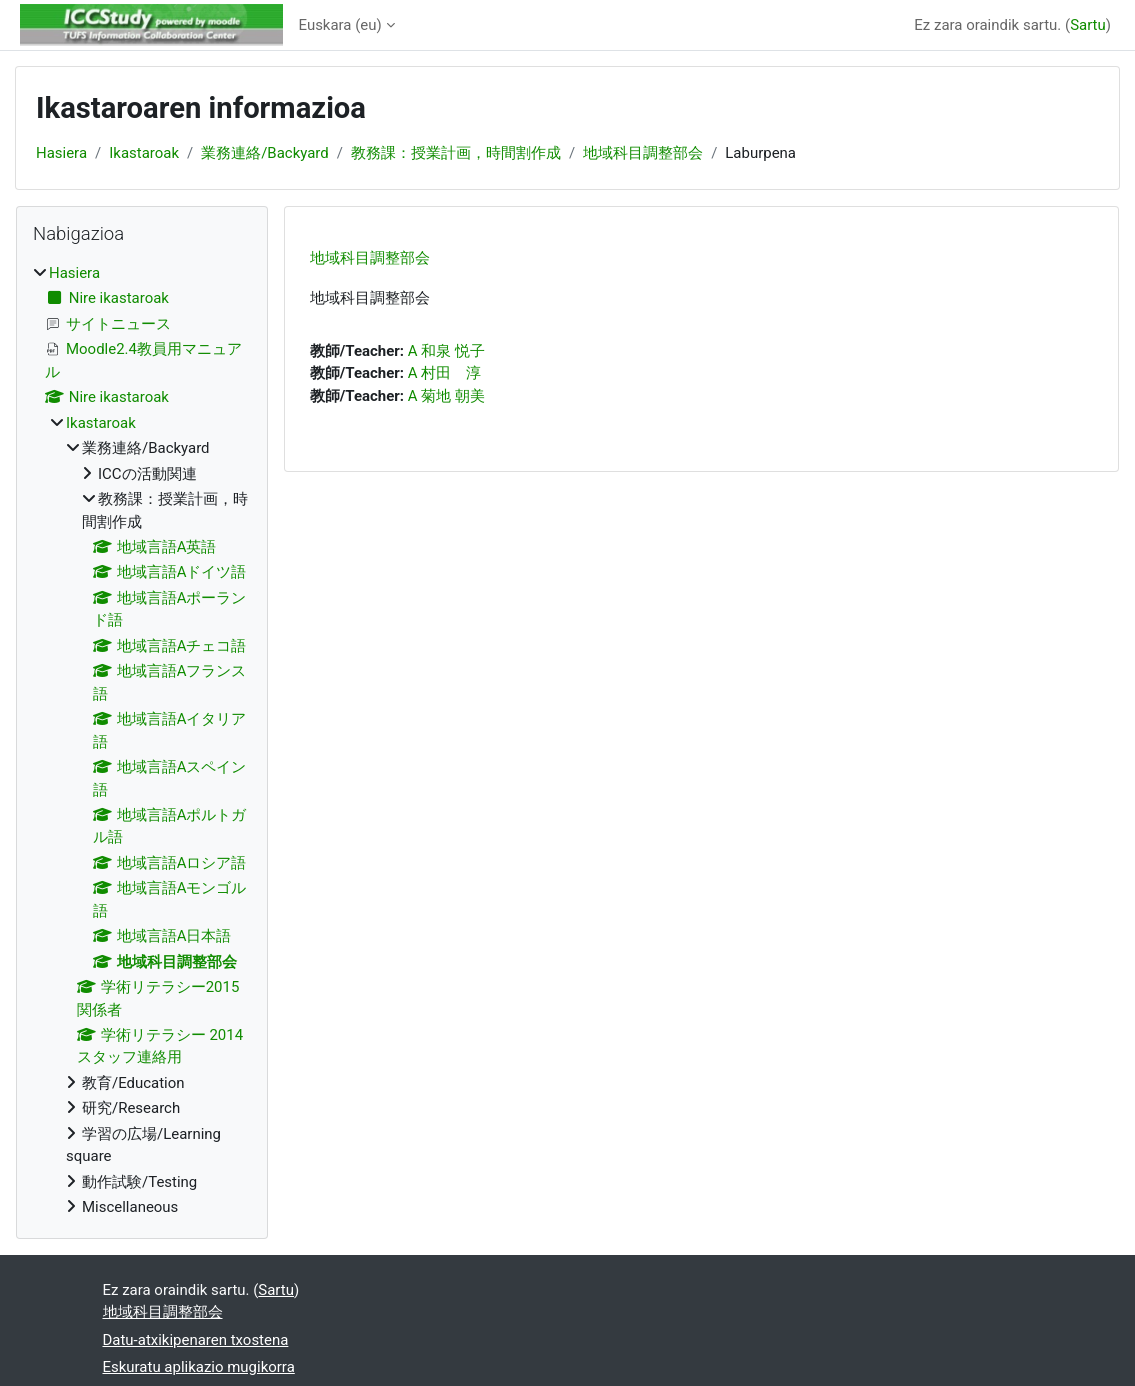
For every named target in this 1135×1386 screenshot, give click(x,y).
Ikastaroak (144, 153)
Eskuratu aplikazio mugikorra (199, 1367)
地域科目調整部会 (643, 153)
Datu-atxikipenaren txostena (196, 1340)
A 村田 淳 (444, 373)
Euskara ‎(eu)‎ (340, 25)
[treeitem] (142, 740)
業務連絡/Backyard (265, 153)
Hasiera (61, 153)
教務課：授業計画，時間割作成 (456, 153)
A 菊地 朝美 (446, 396)
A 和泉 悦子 (446, 351)
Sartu (1088, 25)
